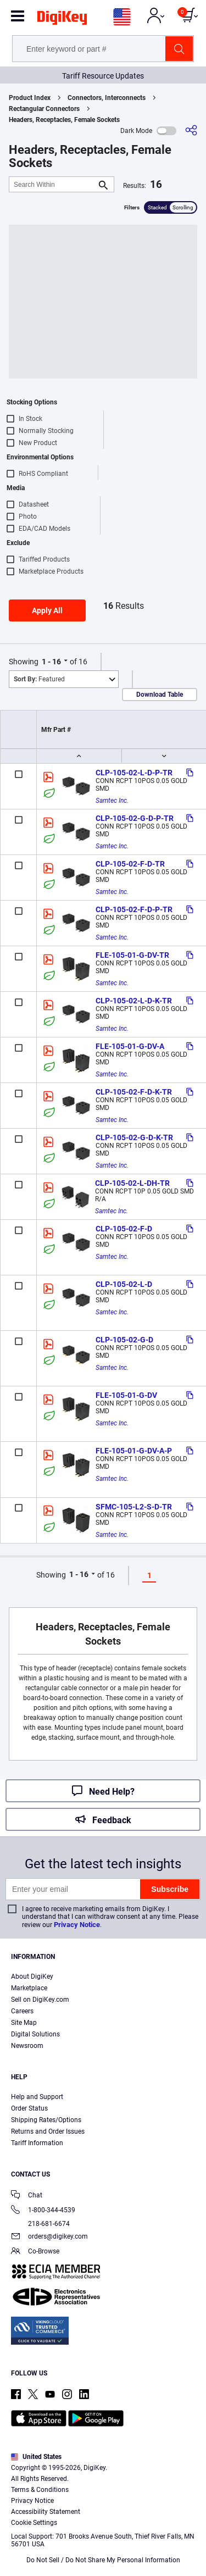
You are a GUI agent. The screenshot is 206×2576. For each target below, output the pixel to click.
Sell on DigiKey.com (40, 1999)
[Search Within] (52, 184)
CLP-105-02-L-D (124, 1284)
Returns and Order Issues (48, 2131)
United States (36, 2457)
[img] (62, 20)
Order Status (29, 2108)
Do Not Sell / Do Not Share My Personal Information (103, 2560)
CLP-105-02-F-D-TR (130, 863)
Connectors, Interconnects (107, 98)
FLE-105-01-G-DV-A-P (134, 1450)
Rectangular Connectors (44, 109)
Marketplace (29, 1988)
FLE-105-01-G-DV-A (130, 1046)
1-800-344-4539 (43, 2211)
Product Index (30, 98)
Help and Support (37, 2097)
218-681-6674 (40, 2224)
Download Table (159, 694)
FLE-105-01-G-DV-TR (132, 955)
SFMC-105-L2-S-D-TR (134, 1506)
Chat (26, 2196)
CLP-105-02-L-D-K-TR (134, 1000)
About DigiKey (32, 1976)
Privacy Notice (77, 1924)
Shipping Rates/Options (46, 2120)
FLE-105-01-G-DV (126, 1395)
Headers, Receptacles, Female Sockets (64, 120)
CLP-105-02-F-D (124, 1228)
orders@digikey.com (49, 2237)
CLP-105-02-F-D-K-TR (134, 1091)
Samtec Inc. (112, 800)
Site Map (24, 2023)
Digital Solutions (35, 2034)
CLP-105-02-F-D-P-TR (134, 909)
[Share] (191, 130)
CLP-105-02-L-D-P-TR (134, 772)
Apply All (47, 610)
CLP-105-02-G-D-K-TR (134, 1137)
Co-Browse (35, 2252)
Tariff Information (37, 2143)
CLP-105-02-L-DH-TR (132, 1183)
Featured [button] (39, 679)
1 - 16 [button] (51, 661)
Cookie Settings (34, 2523)
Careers (22, 2011)
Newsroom (27, 2046)
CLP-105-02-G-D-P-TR (135, 818)
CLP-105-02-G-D (124, 1339)
